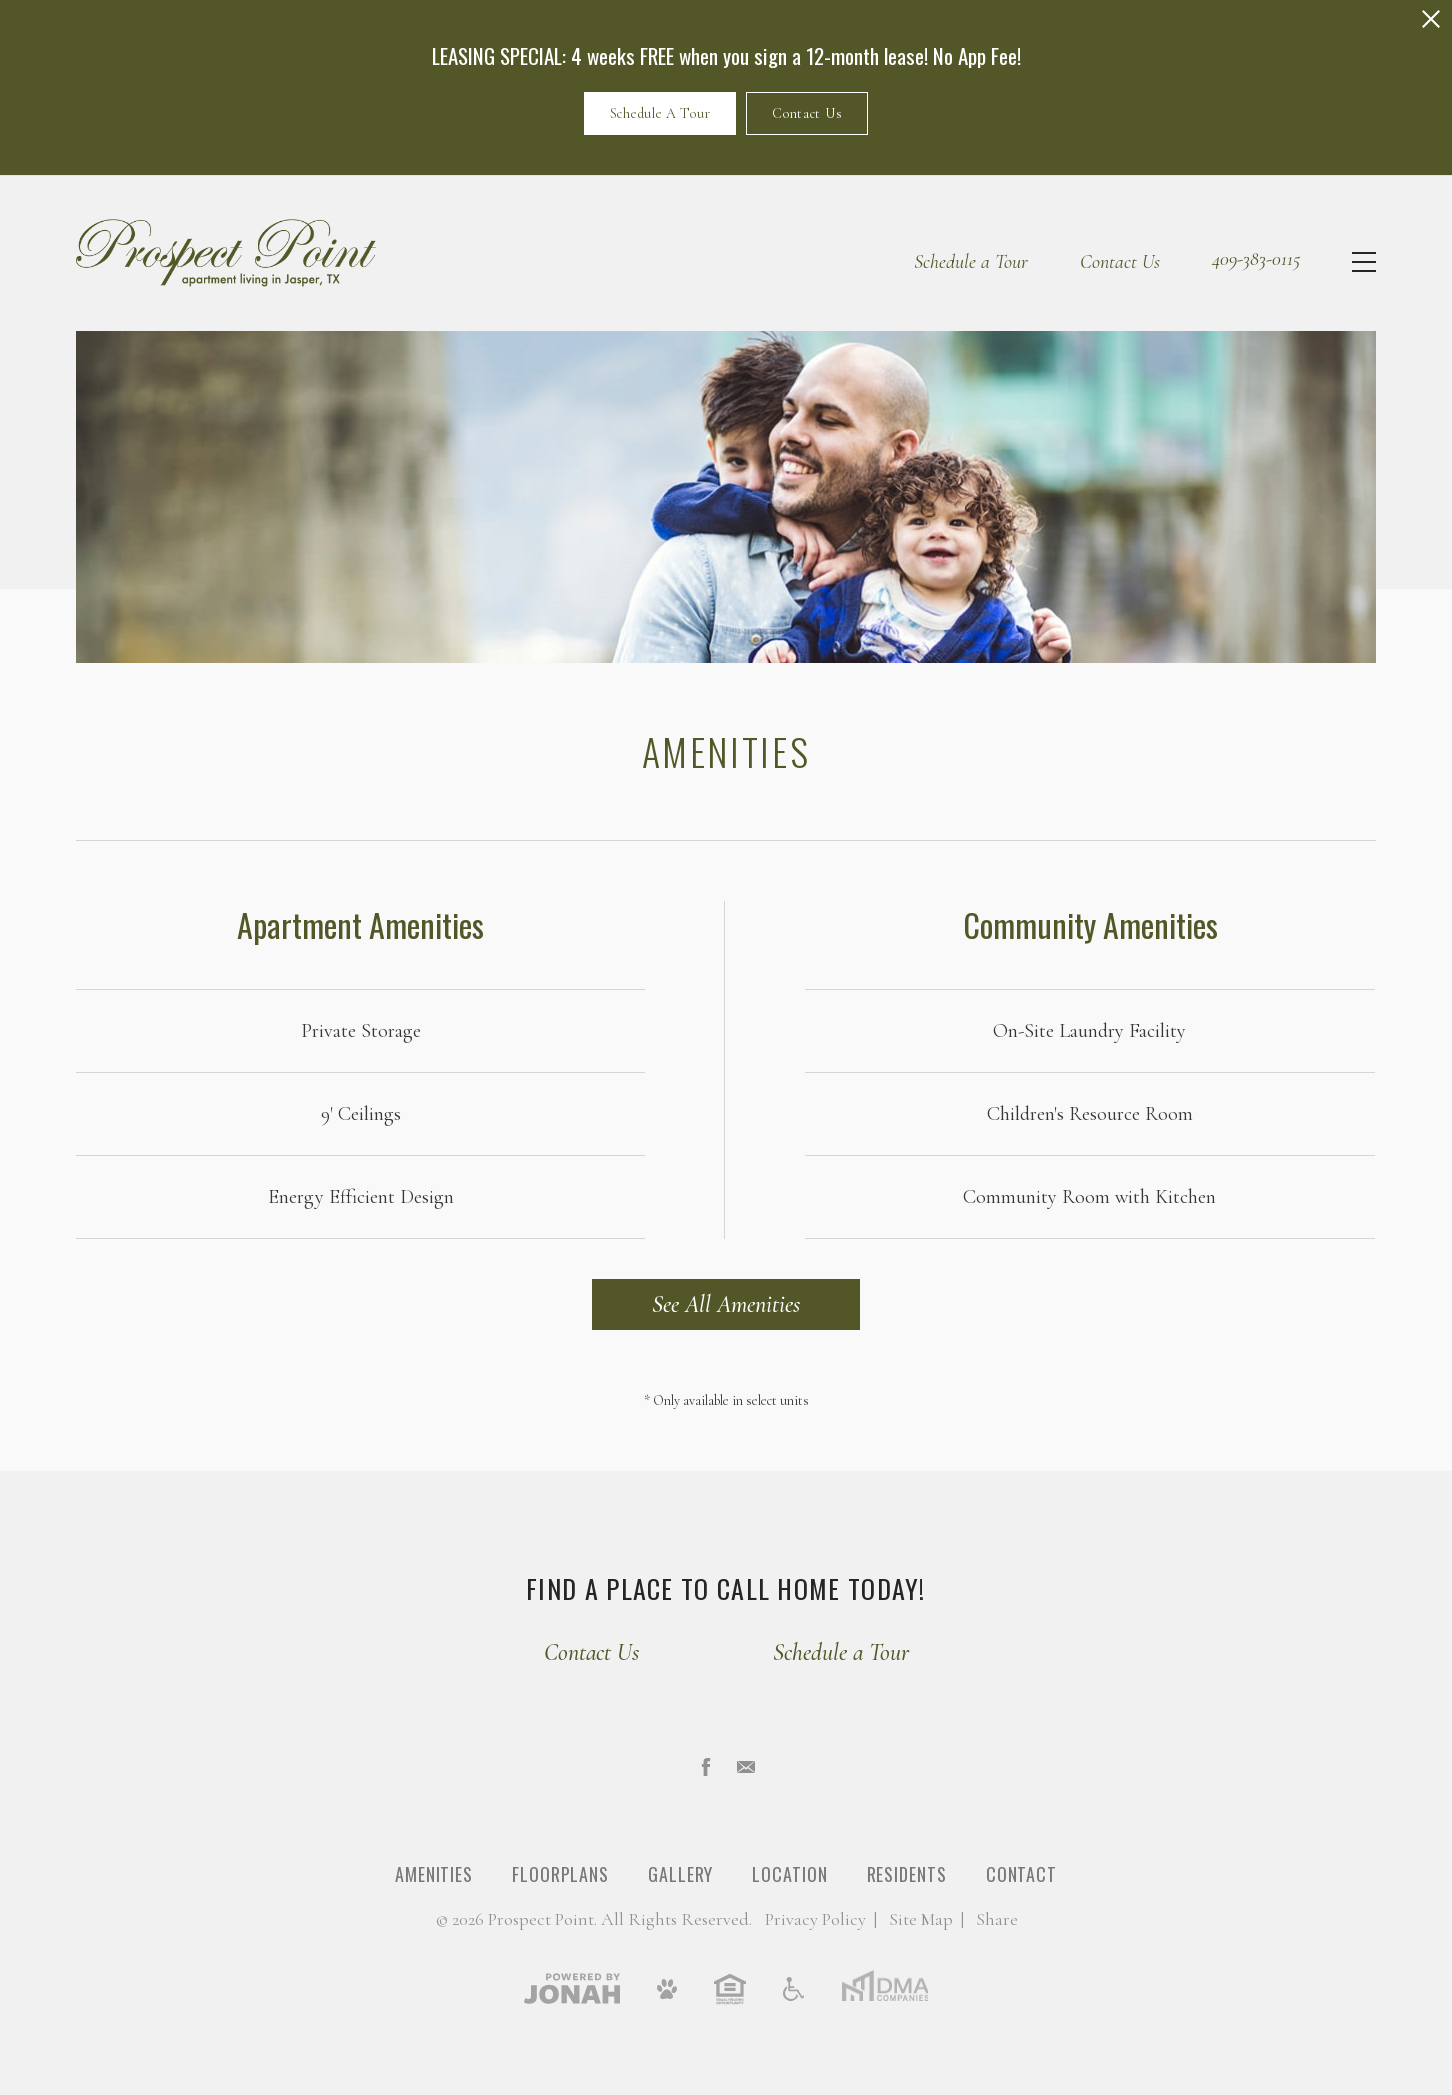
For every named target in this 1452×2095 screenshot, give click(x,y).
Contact (1021, 1874)
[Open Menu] (1364, 262)
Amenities (434, 1874)
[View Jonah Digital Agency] (572, 1988)
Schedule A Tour (660, 113)
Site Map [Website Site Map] (921, 1919)
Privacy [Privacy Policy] (815, 1919)
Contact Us (807, 113)
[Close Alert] (1431, 19)
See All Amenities (726, 1304)
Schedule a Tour (971, 262)
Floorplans (560, 1874)
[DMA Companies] (884, 1988)
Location (789, 1874)
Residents (907, 1874)
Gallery (680, 1874)
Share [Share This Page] (997, 1919)
